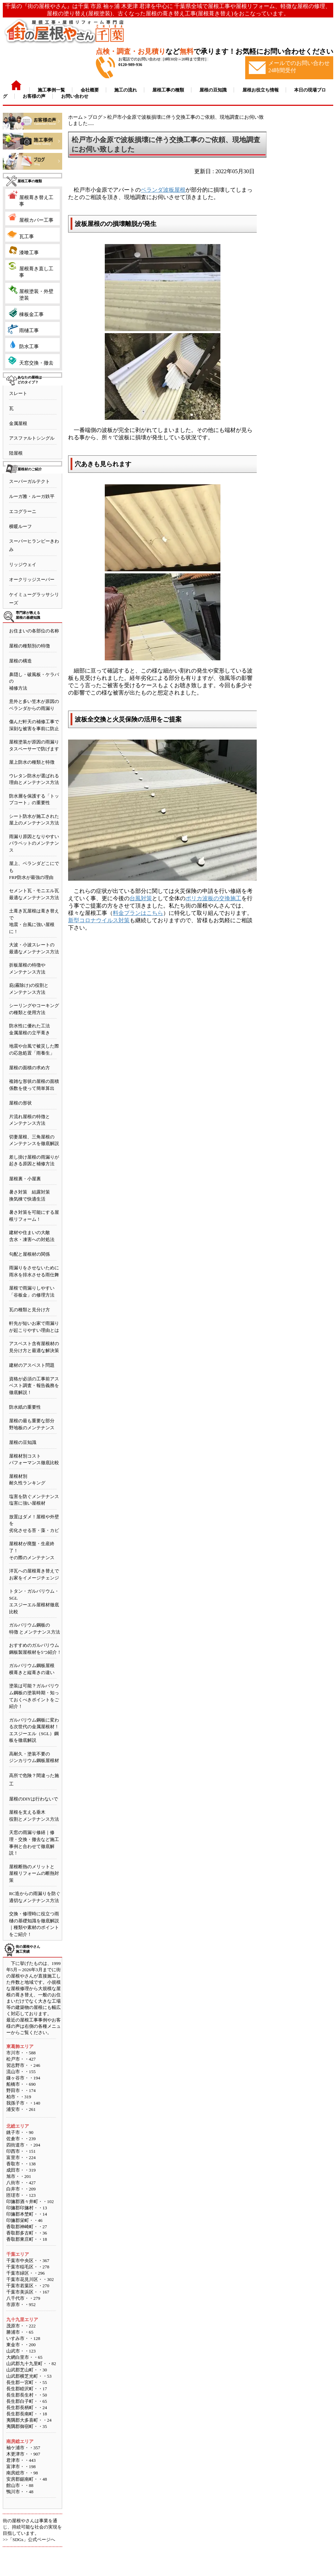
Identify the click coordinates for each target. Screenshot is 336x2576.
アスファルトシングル (31, 438)
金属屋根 (18, 423)
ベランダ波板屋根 (163, 190)
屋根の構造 (20, 660)
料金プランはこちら (138, 913)
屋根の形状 (20, 1103)
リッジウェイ (22, 564)
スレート (18, 393)
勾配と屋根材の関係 (29, 1254)
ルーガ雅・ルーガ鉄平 (31, 496)
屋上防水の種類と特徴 (31, 762)
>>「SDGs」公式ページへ (29, 2539)
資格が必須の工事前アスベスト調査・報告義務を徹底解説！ (34, 1385)
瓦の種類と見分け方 (29, 1309)
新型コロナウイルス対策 (99, 920)
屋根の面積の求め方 (29, 1067)
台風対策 (141, 898)
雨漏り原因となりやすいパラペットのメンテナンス (34, 843)
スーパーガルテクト (29, 481)
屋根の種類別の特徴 (29, 645)
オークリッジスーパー (31, 579)
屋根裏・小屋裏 (25, 1178)
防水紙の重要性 (25, 1407)
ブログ (95, 117)
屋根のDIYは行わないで (33, 1798)
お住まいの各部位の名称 (34, 630)
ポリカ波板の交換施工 (213, 898)
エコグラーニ (22, 511)
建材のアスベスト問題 (31, 1365)
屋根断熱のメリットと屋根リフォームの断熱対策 (34, 1873)
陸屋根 (16, 453)
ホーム (75, 117)
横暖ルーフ (20, 526)
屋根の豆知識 (22, 1442)
